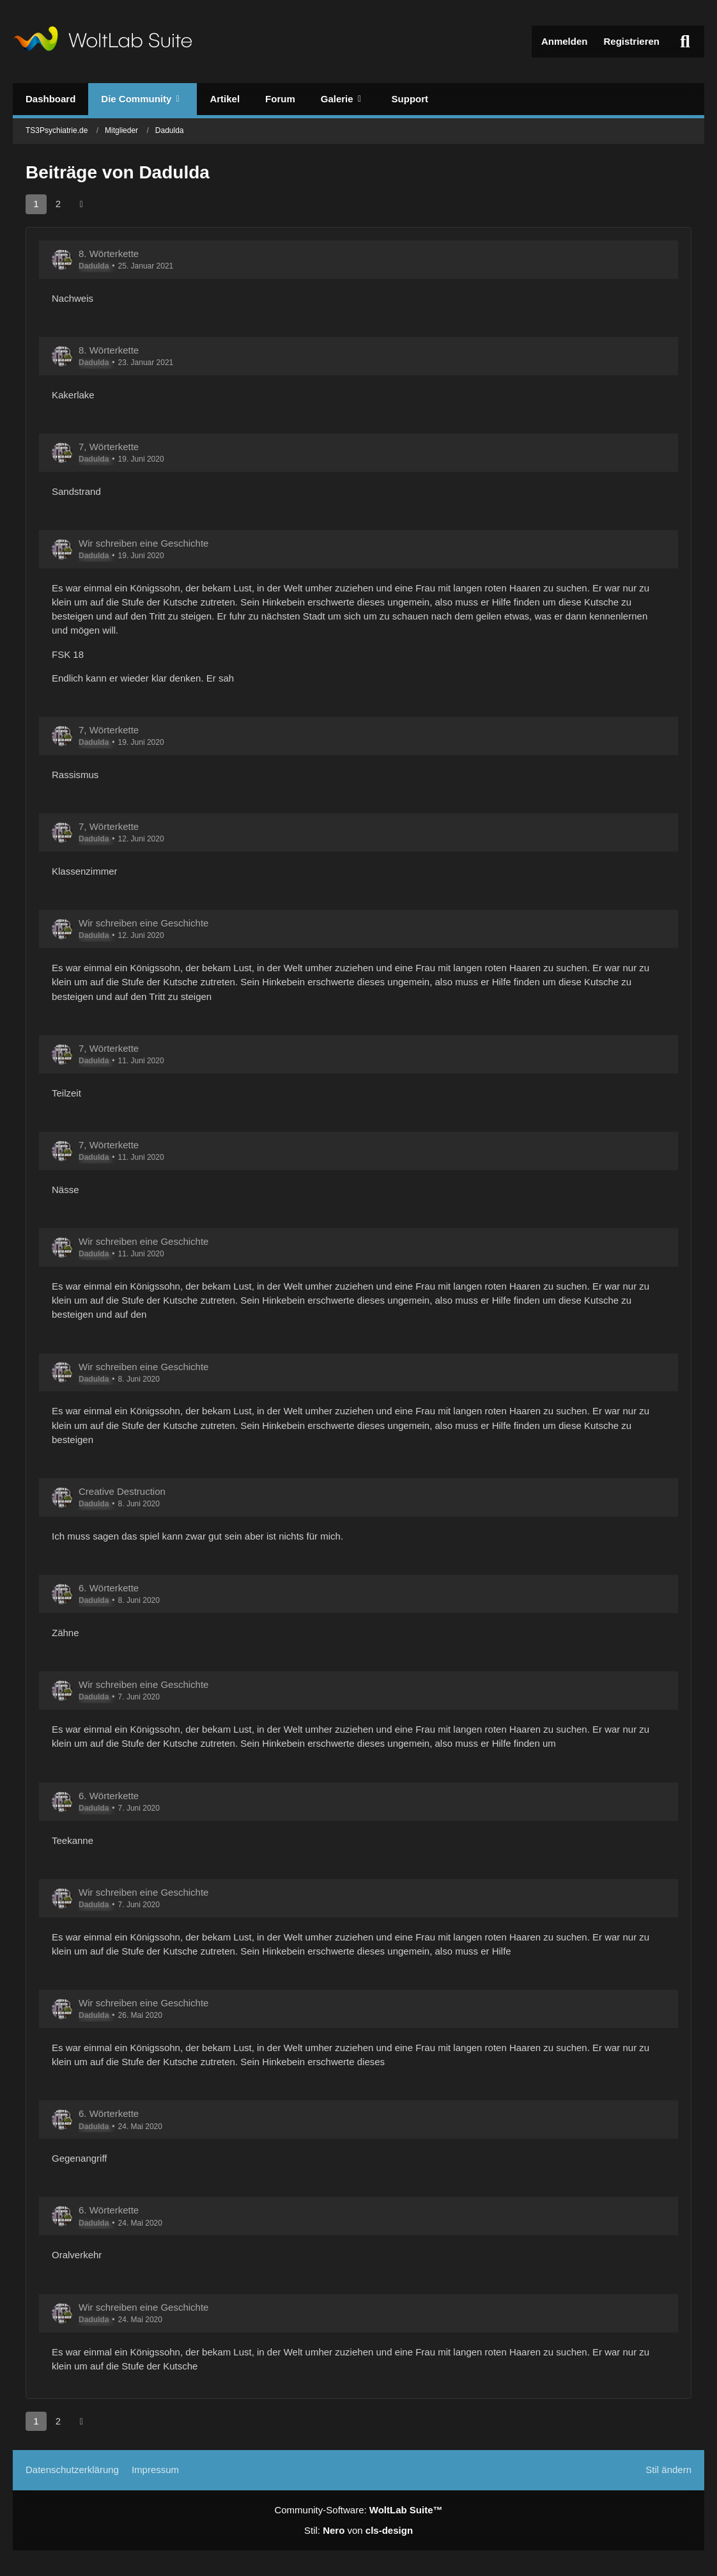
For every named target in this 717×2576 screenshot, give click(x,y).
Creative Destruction (122, 1491)
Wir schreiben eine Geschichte (143, 543)
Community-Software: (358, 2509)
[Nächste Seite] (81, 204)
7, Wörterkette (109, 446)
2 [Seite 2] (58, 203)
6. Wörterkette (109, 1587)
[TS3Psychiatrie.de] (102, 42)
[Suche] (685, 42)
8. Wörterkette (109, 253)
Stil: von (358, 2530)
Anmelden (564, 41)
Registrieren (631, 41)
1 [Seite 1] (35, 203)
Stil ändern (668, 2469)
